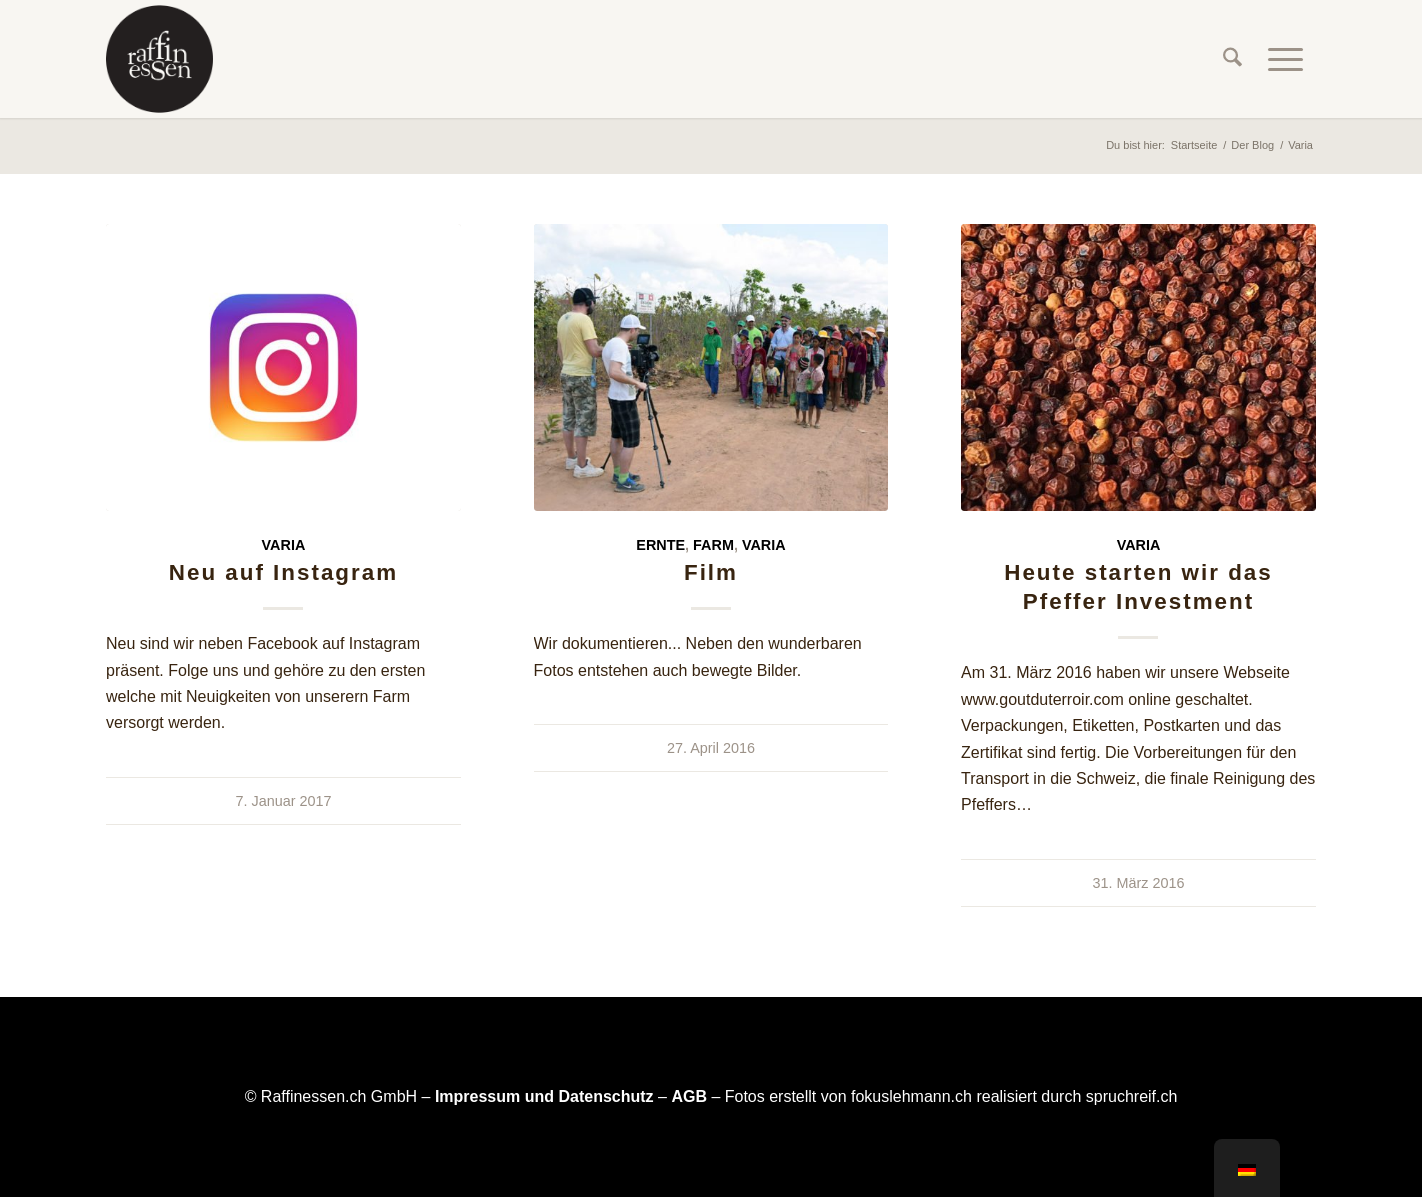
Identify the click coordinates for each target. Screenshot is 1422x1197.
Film (711, 572)
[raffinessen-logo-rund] (159, 59)
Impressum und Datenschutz (544, 1096)
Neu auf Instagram (283, 572)
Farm (713, 545)
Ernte (660, 545)
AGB (689, 1096)
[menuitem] (1232, 59)
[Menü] (1285, 59)
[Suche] (1232, 59)
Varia (284, 545)
